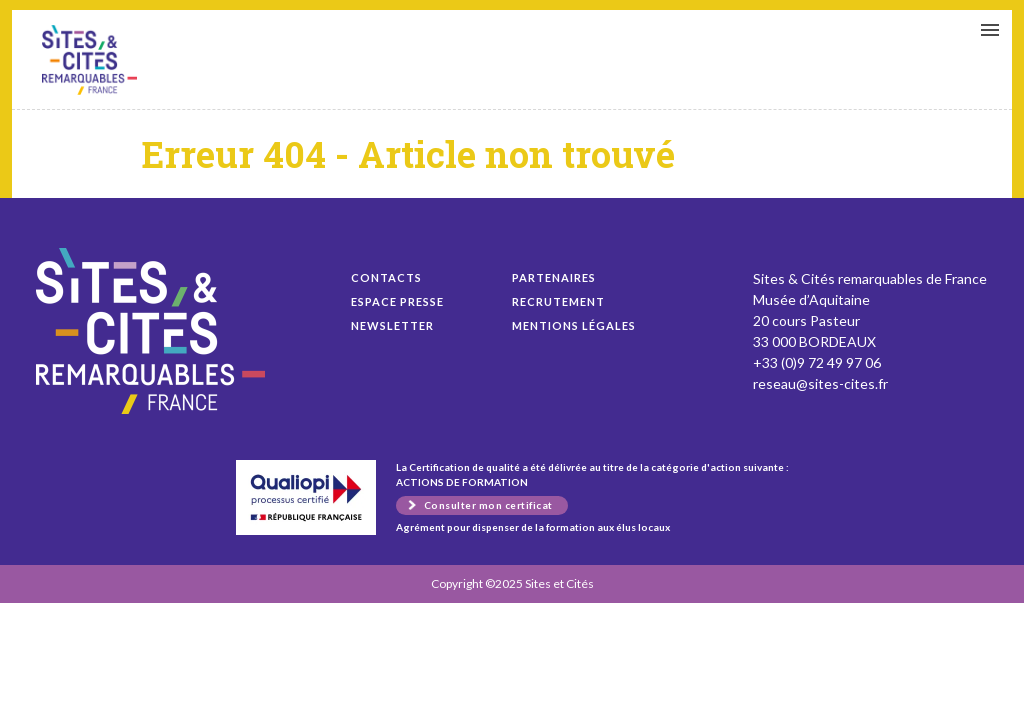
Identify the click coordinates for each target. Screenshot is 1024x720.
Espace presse (397, 301)
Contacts (386, 277)
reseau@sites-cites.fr (820, 383)
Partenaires (554, 277)
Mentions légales (574, 325)
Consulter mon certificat (488, 505)
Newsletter (392, 325)
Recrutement (558, 301)
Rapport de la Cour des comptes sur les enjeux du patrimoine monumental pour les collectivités (89, 60)
